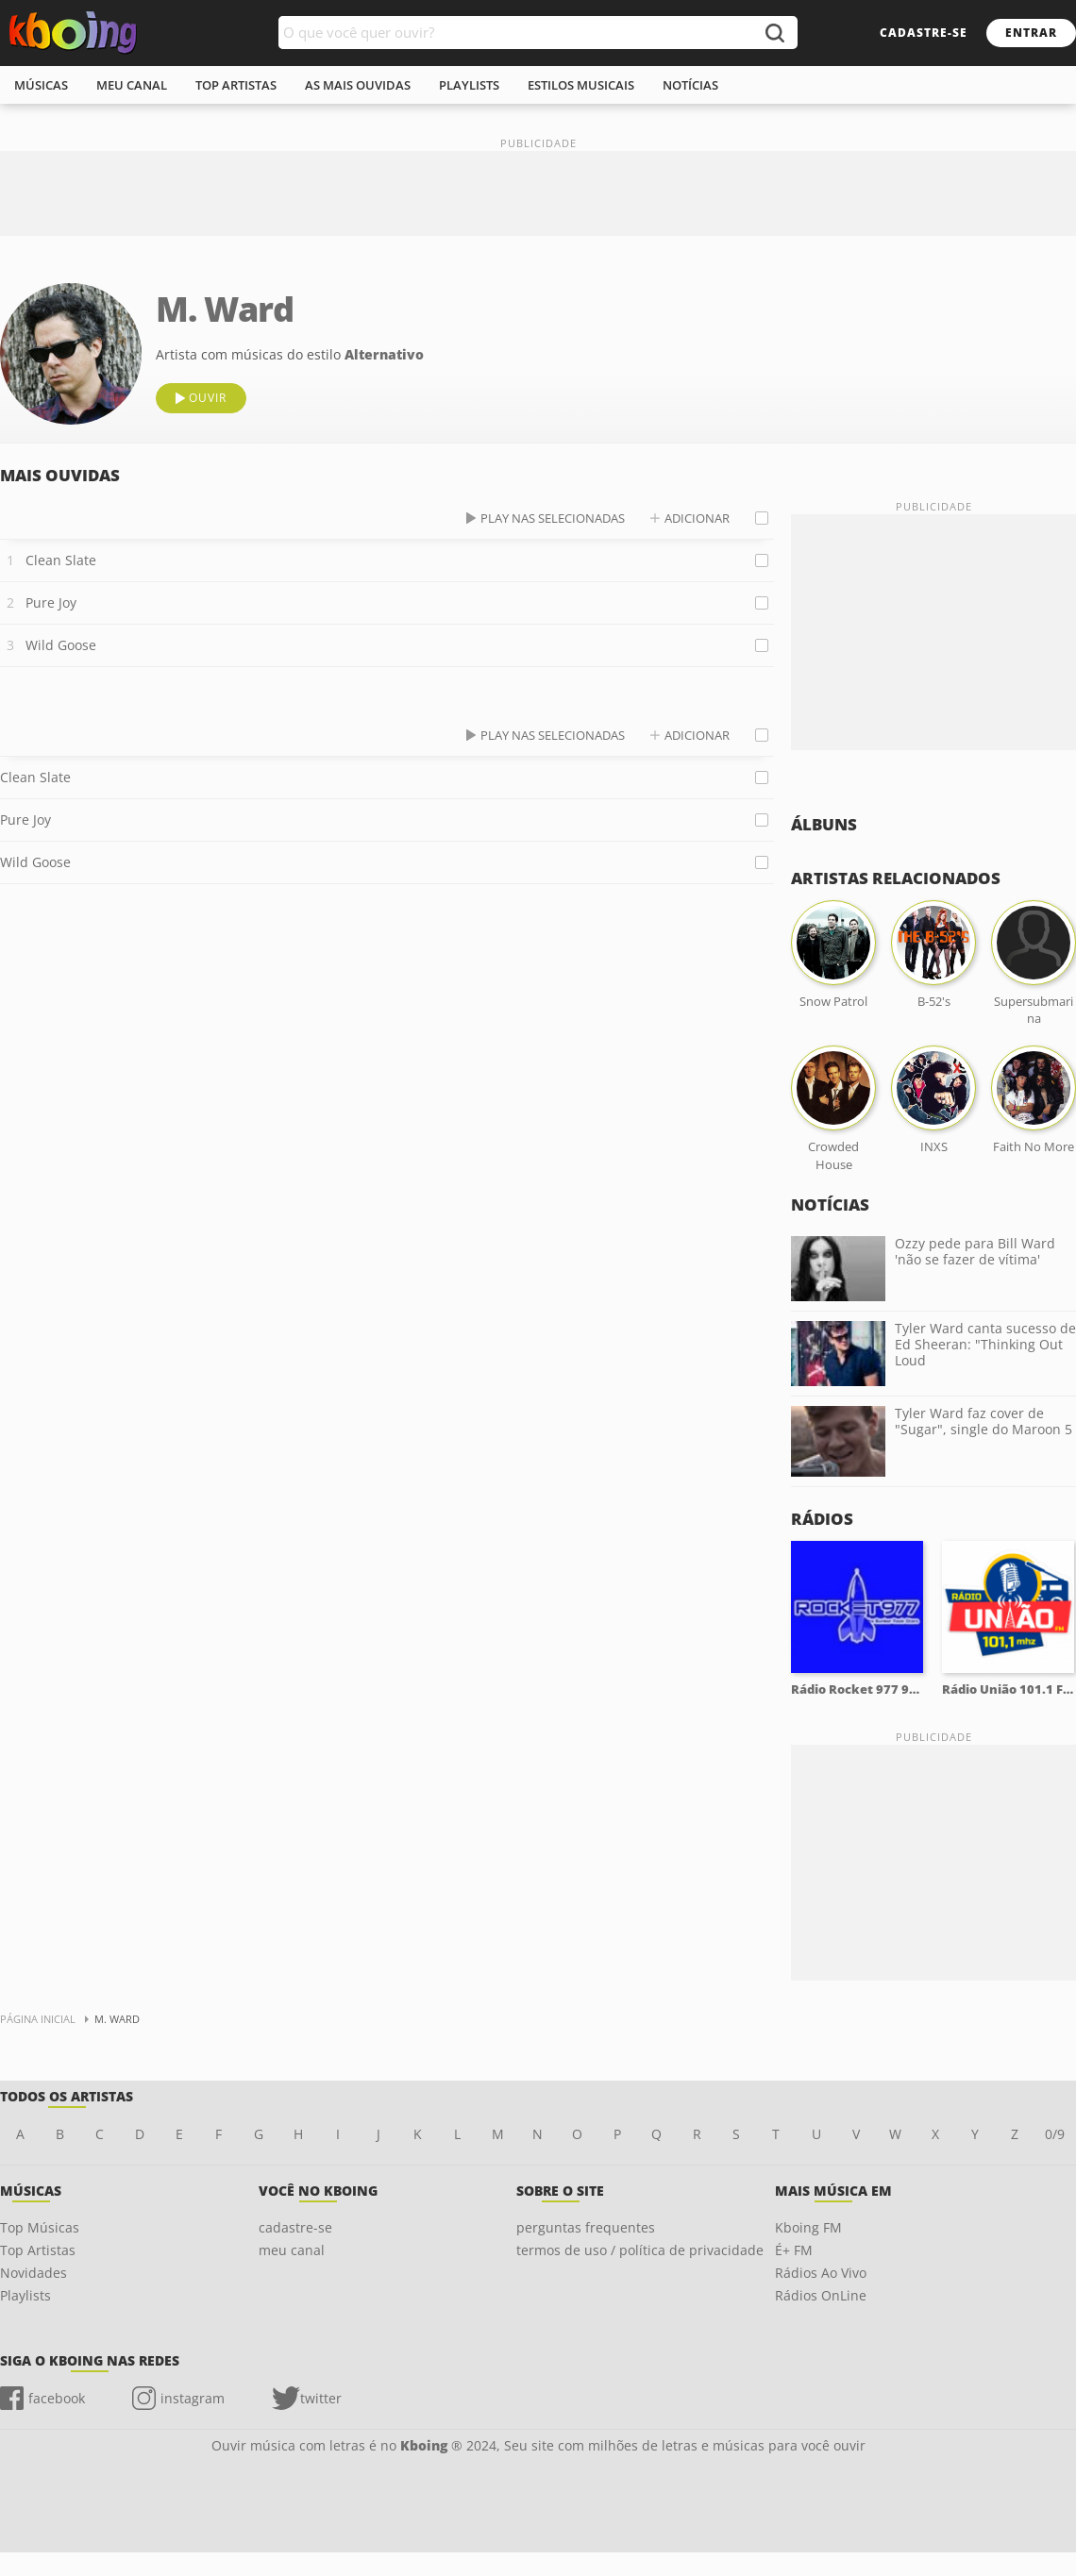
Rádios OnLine (820, 2295)
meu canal (131, 84)
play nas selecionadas (552, 518)
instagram (192, 2398)
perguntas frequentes (585, 2227)
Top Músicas (39, 2227)
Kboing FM (808, 2227)
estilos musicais (581, 84)
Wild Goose (60, 645)
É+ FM (794, 2250)
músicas (41, 84)
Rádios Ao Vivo (820, 2273)
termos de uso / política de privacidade (640, 2250)
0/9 (1055, 2134)
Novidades (33, 2273)
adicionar (697, 518)
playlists (469, 84)
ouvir (208, 398)
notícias (690, 84)
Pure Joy (50, 602)
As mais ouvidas (358, 84)
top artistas (236, 84)
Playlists (25, 2295)
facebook (56, 2398)
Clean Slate (60, 560)
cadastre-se (923, 33)
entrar (1031, 33)
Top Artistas (38, 2250)
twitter (321, 2398)
